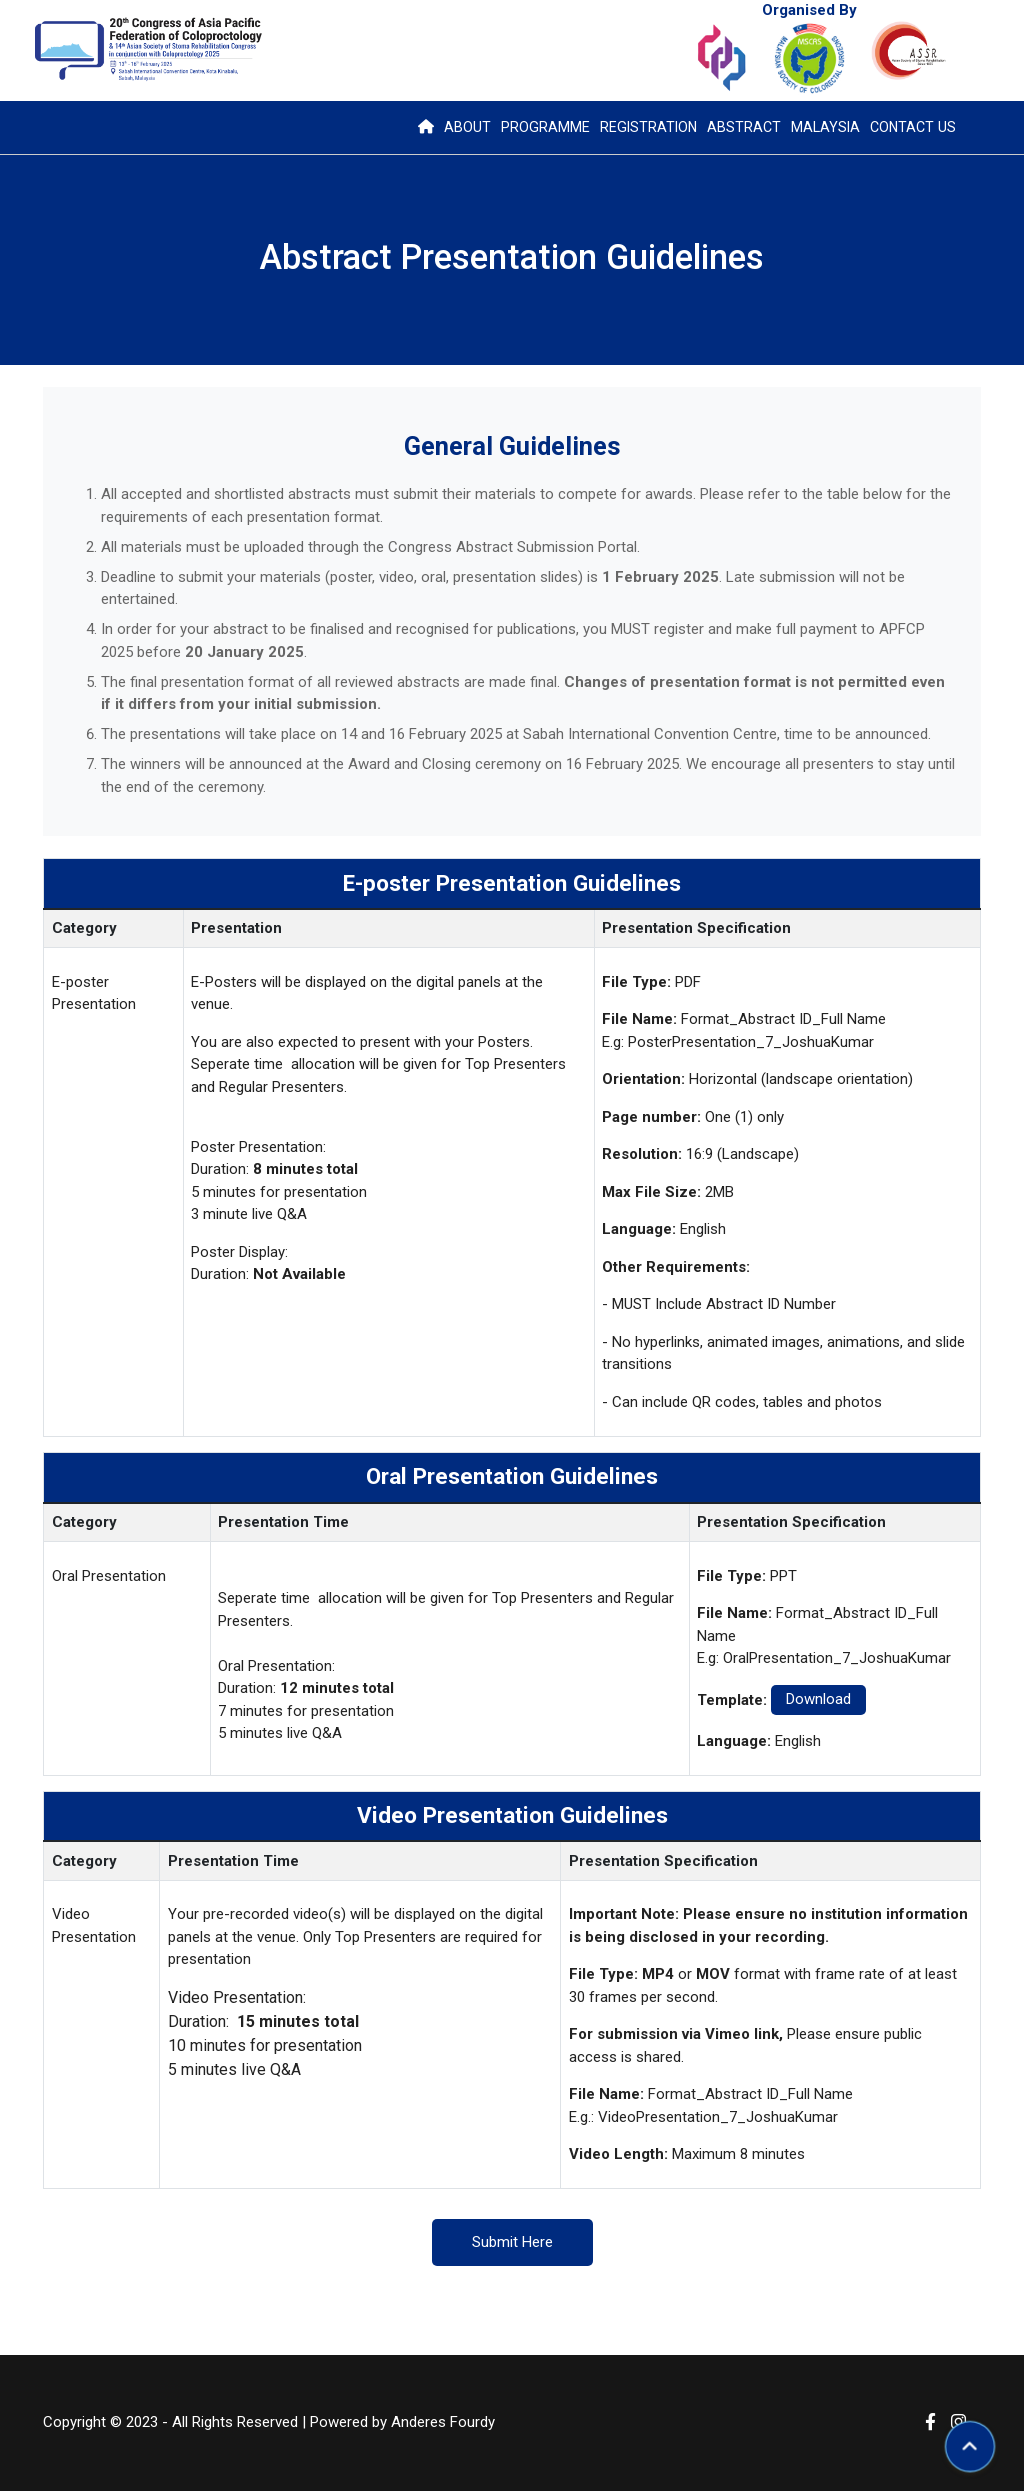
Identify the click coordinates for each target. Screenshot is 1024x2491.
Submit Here (512, 2242)
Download (818, 1699)
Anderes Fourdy (443, 2423)
